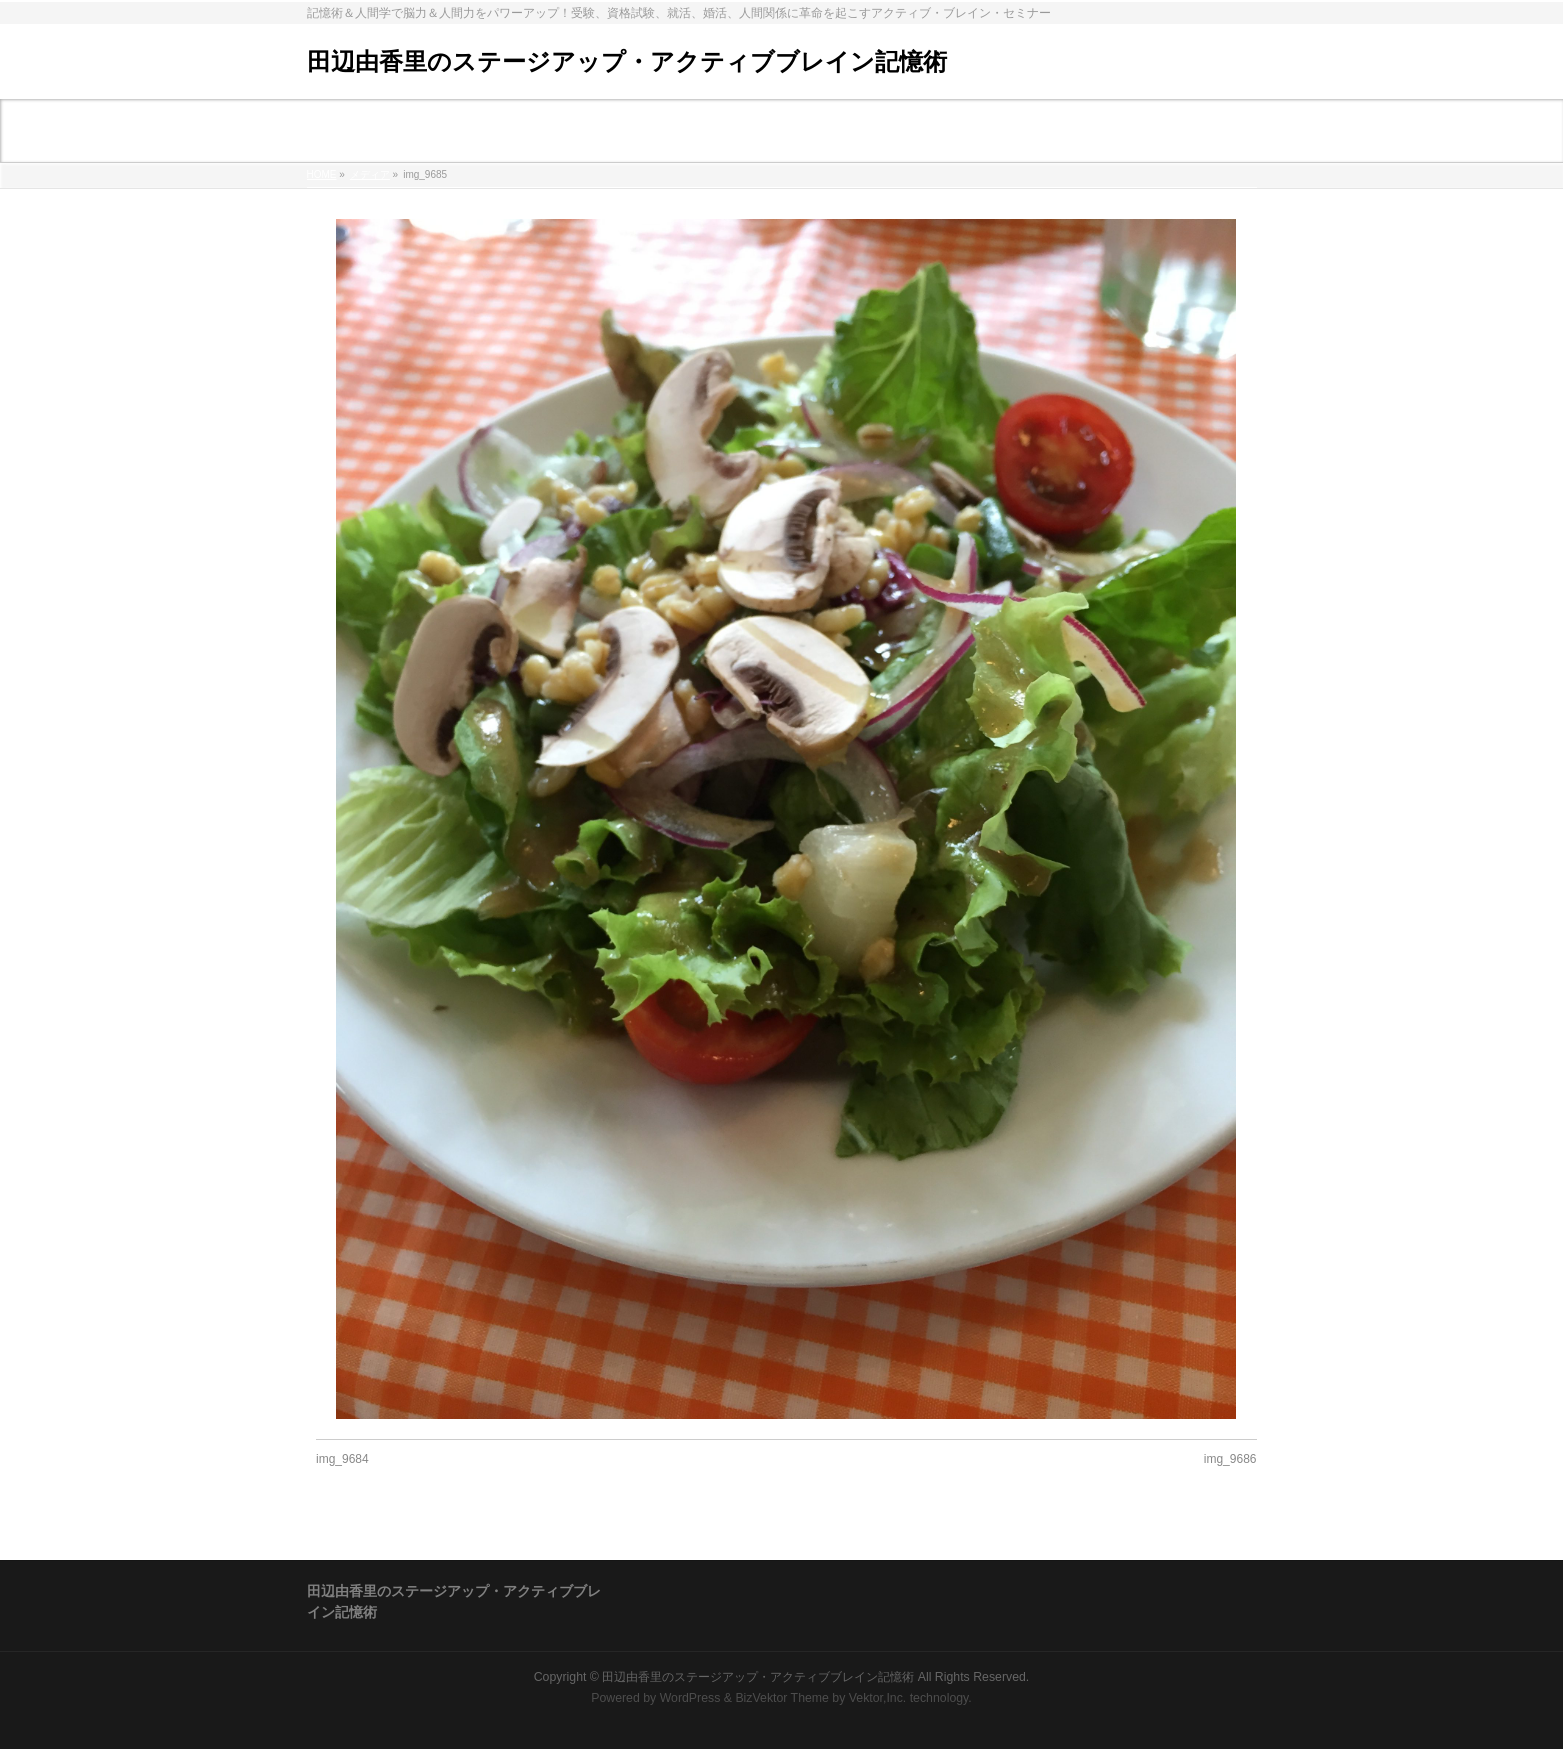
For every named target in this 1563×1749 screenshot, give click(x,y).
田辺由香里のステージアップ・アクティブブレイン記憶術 (627, 61)
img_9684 (342, 1459)
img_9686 (1230, 1459)
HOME (322, 174)
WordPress (690, 1698)
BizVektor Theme (782, 1698)
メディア (370, 174)
